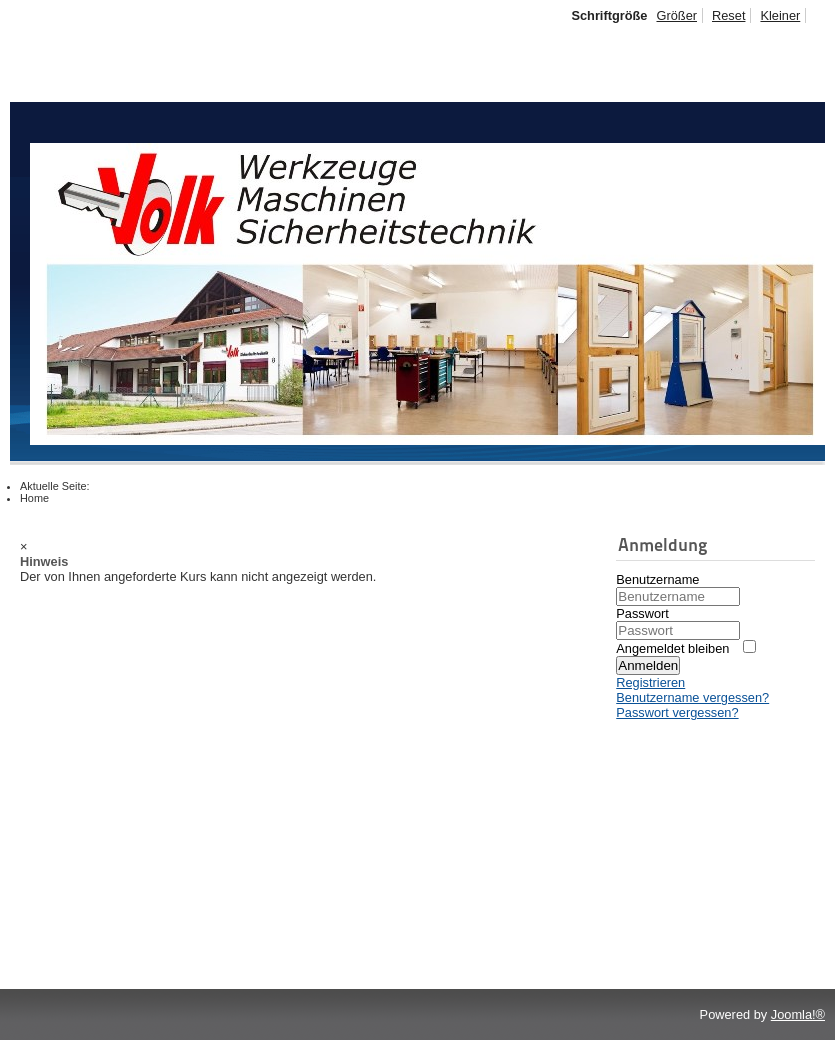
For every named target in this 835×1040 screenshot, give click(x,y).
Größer (676, 15)
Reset (728, 15)
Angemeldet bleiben (672, 648)
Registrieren (650, 682)
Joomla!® (798, 1014)
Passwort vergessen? (677, 712)
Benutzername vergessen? (692, 697)
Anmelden (648, 665)
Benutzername (657, 579)
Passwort (642, 613)
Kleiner (780, 15)
